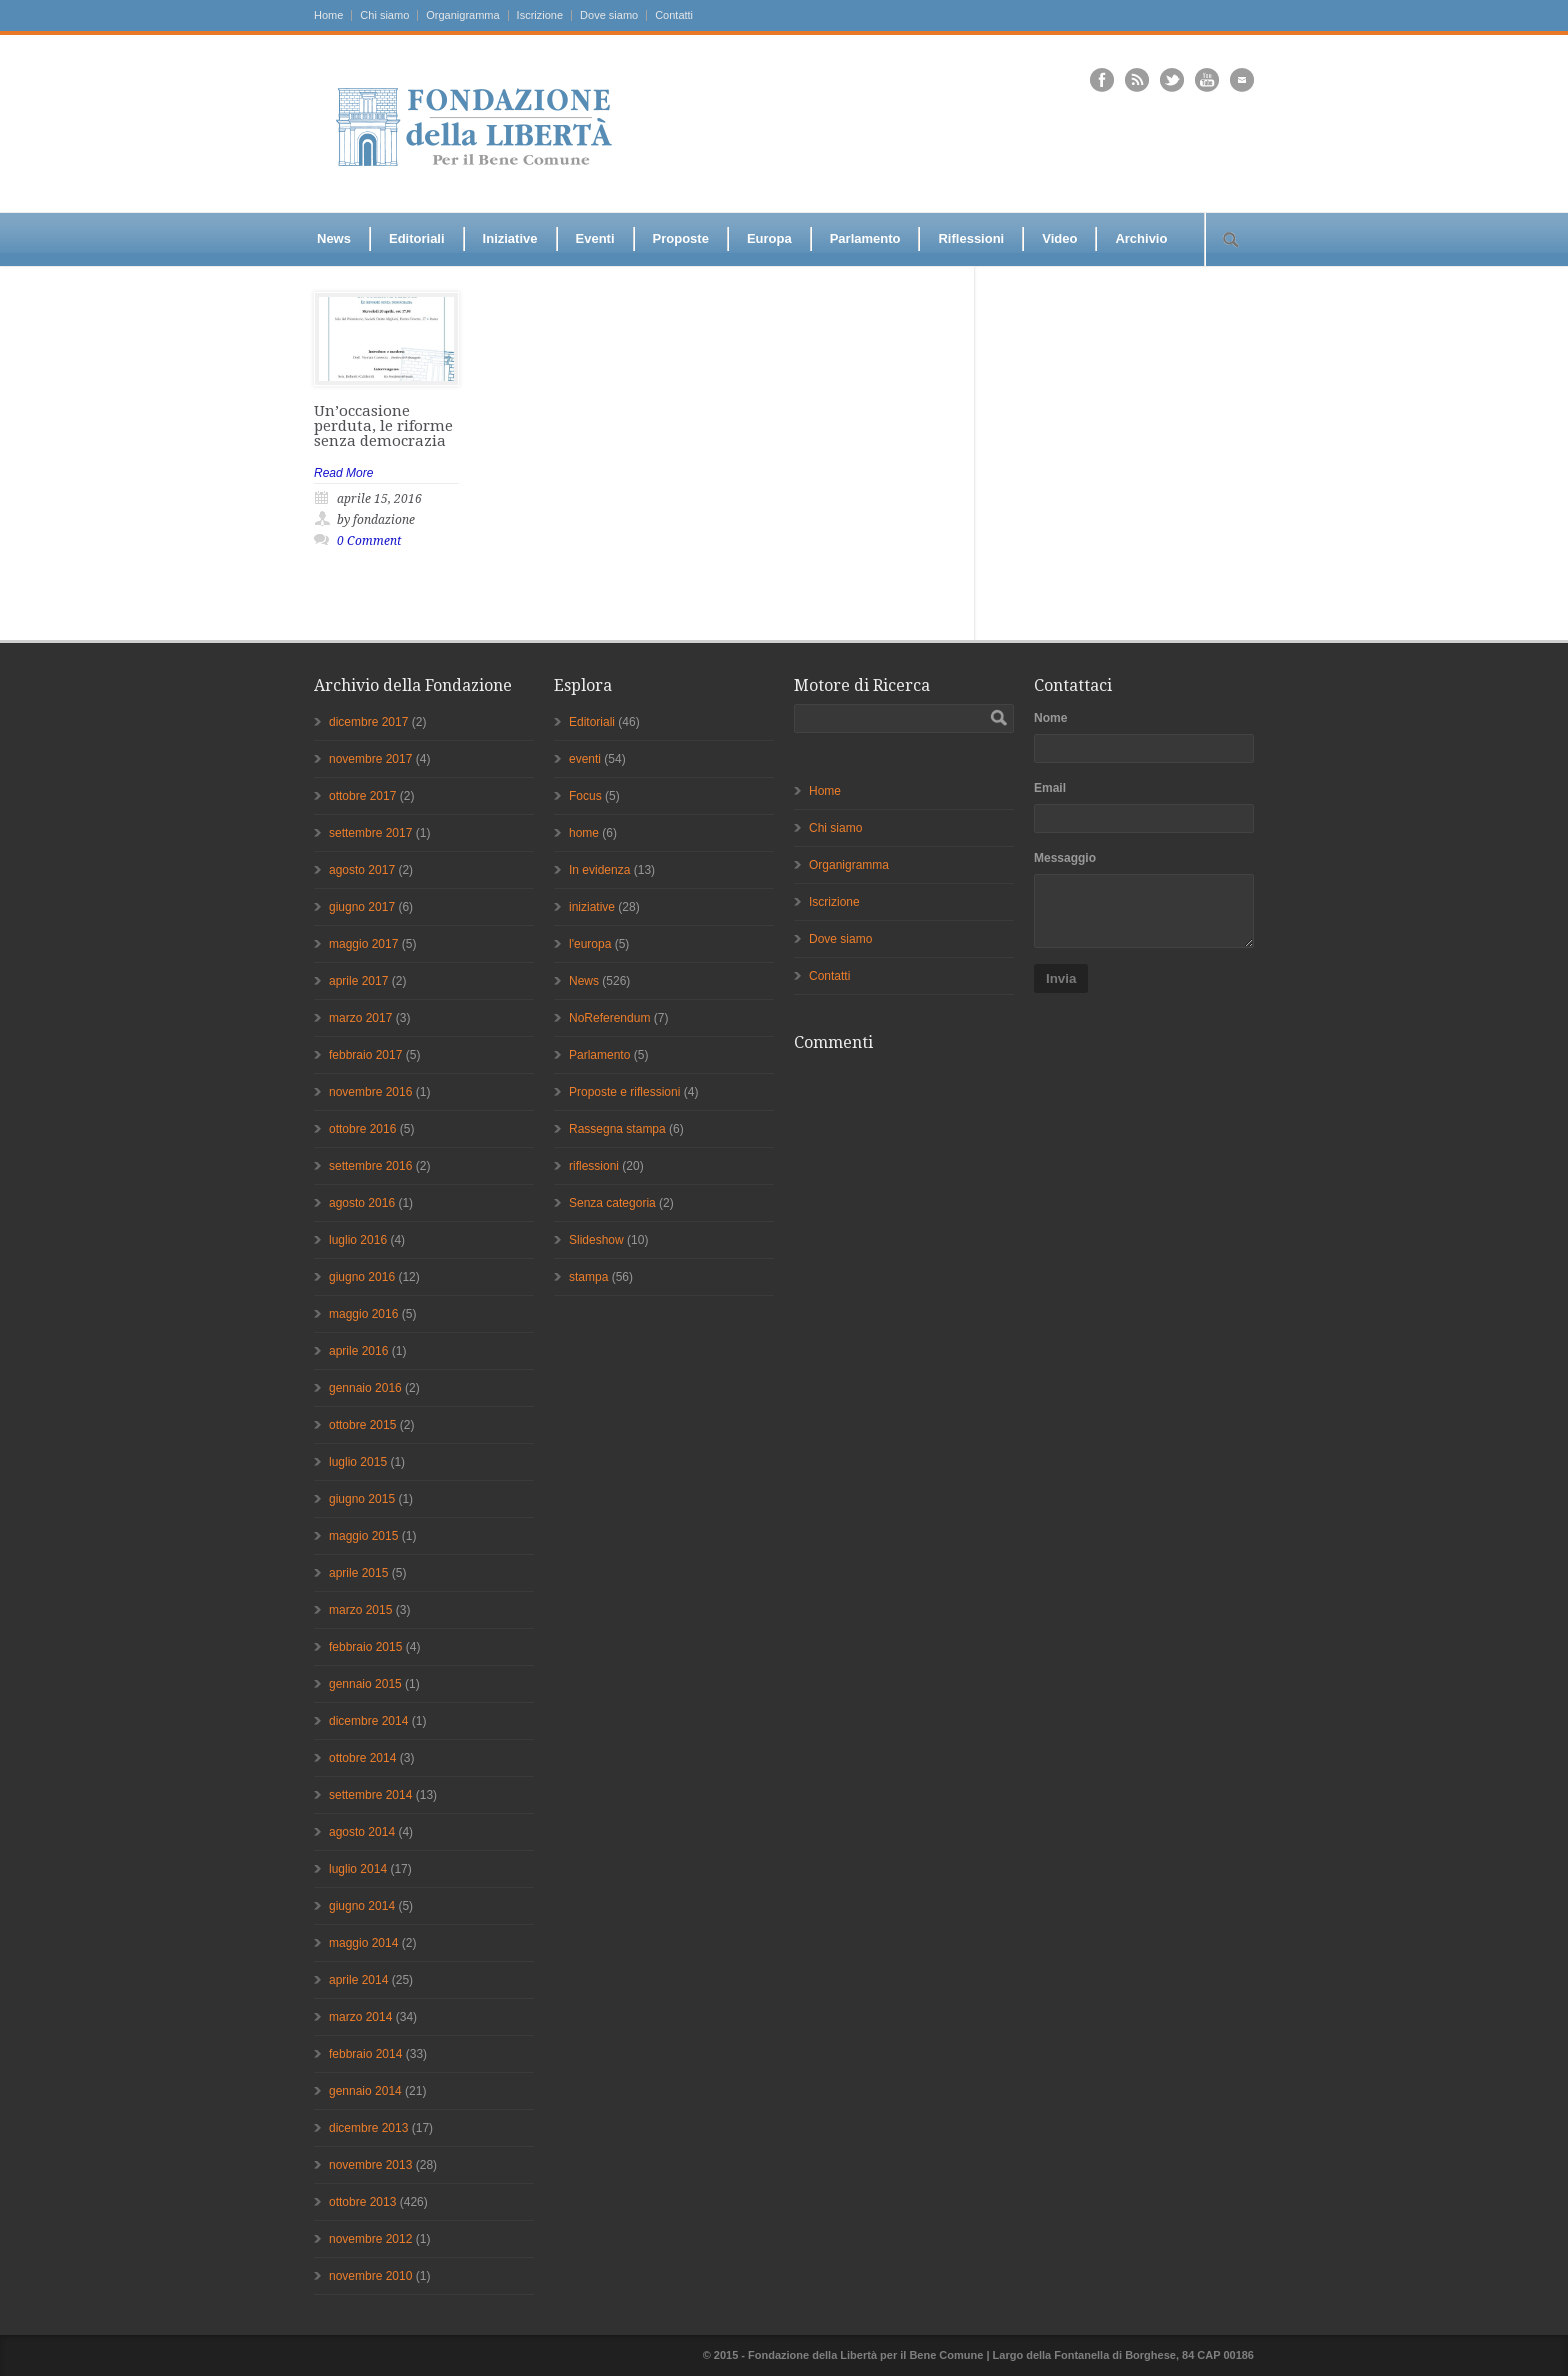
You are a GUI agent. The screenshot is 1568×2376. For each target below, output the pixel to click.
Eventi (595, 238)
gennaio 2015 (365, 1684)
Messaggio (1065, 858)
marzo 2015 (360, 1610)
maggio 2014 (363, 1943)
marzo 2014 (360, 2017)
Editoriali (417, 238)
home (584, 833)
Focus (585, 796)
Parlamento (865, 238)
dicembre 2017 (368, 722)
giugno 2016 (362, 1277)
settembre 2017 (370, 833)
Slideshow (596, 1240)
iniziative (592, 907)
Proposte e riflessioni (624, 1092)
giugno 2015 (362, 1499)
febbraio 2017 (365, 1055)
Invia (1061, 978)
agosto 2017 (362, 870)
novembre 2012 (370, 2239)
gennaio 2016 (365, 1388)
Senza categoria (612, 1203)
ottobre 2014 (362, 1758)
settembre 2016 (370, 1166)
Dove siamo (609, 15)
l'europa (590, 944)
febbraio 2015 (365, 1647)
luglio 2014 (358, 1869)
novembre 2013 (370, 2165)
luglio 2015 (358, 1462)
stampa (588, 1277)
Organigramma (462, 15)
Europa (769, 238)
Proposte (681, 238)
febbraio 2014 (365, 2054)
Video (1059, 238)
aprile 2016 (358, 1351)
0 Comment (369, 541)
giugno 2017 (362, 907)
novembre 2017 (370, 759)
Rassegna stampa (617, 1129)
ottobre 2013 (362, 2202)
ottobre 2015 (362, 1425)
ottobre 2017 (362, 796)
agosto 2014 (362, 1832)
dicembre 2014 (368, 1721)
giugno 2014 (362, 1906)
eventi (585, 759)
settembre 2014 (370, 1795)
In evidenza (599, 870)
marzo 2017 (360, 1018)
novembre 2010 (370, 2276)
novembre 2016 (370, 1092)
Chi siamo (384, 15)
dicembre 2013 (368, 2128)
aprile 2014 (358, 1980)
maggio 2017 (363, 944)
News (334, 238)
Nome (1050, 718)
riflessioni (594, 1166)
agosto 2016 (362, 1203)
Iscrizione (540, 15)
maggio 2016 (363, 1314)
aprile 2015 (358, 1573)
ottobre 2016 (362, 1129)
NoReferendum (609, 1018)
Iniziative (510, 238)
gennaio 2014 (365, 2091)
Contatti (674, 15)
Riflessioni (971, 238)
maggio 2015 (363, 1536)
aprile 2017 (358, 981)
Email (1050, 788)
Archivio (1141, 238)
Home (328, 15)
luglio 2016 (358, 1240)
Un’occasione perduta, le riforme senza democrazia (383, 426)
